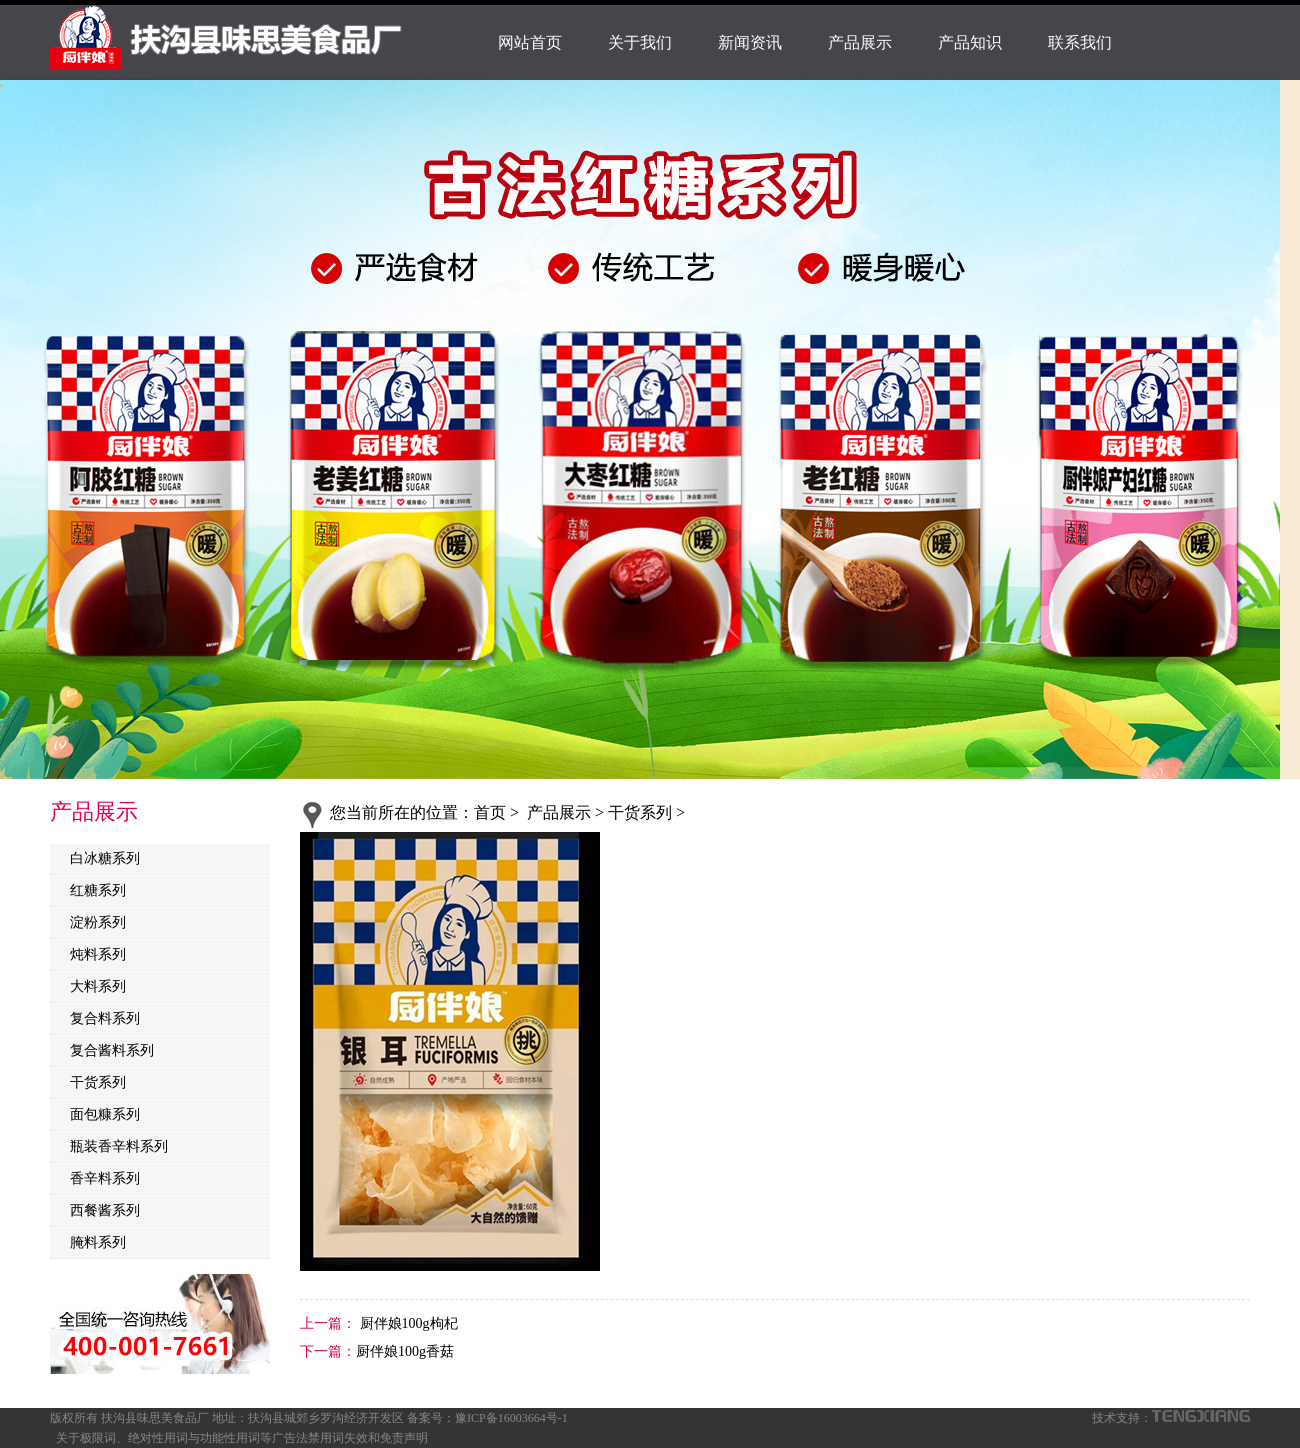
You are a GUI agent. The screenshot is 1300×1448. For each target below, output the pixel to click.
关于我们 (640, 42)
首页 (490, 812)
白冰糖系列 (105, 858)
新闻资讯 (750, 42)
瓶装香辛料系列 (119, 1146)
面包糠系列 (105, 1114)
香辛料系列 (105, 1178)
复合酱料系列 (112, 1050)
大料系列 (98, 986)
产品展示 (860, 42)
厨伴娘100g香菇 (405, 1351)
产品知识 (970, 42)
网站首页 (530, 42)
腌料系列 (98, 1242)
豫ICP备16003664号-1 (511, 1418)
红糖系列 (98, 890)
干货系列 (98, 1082)
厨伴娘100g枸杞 (407, 1323)
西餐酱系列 (105, 1210)
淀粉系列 (98, 922)
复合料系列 (105, 1018)
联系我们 (1080, 42)
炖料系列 (98, 954)
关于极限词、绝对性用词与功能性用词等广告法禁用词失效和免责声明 (242, 1438)
